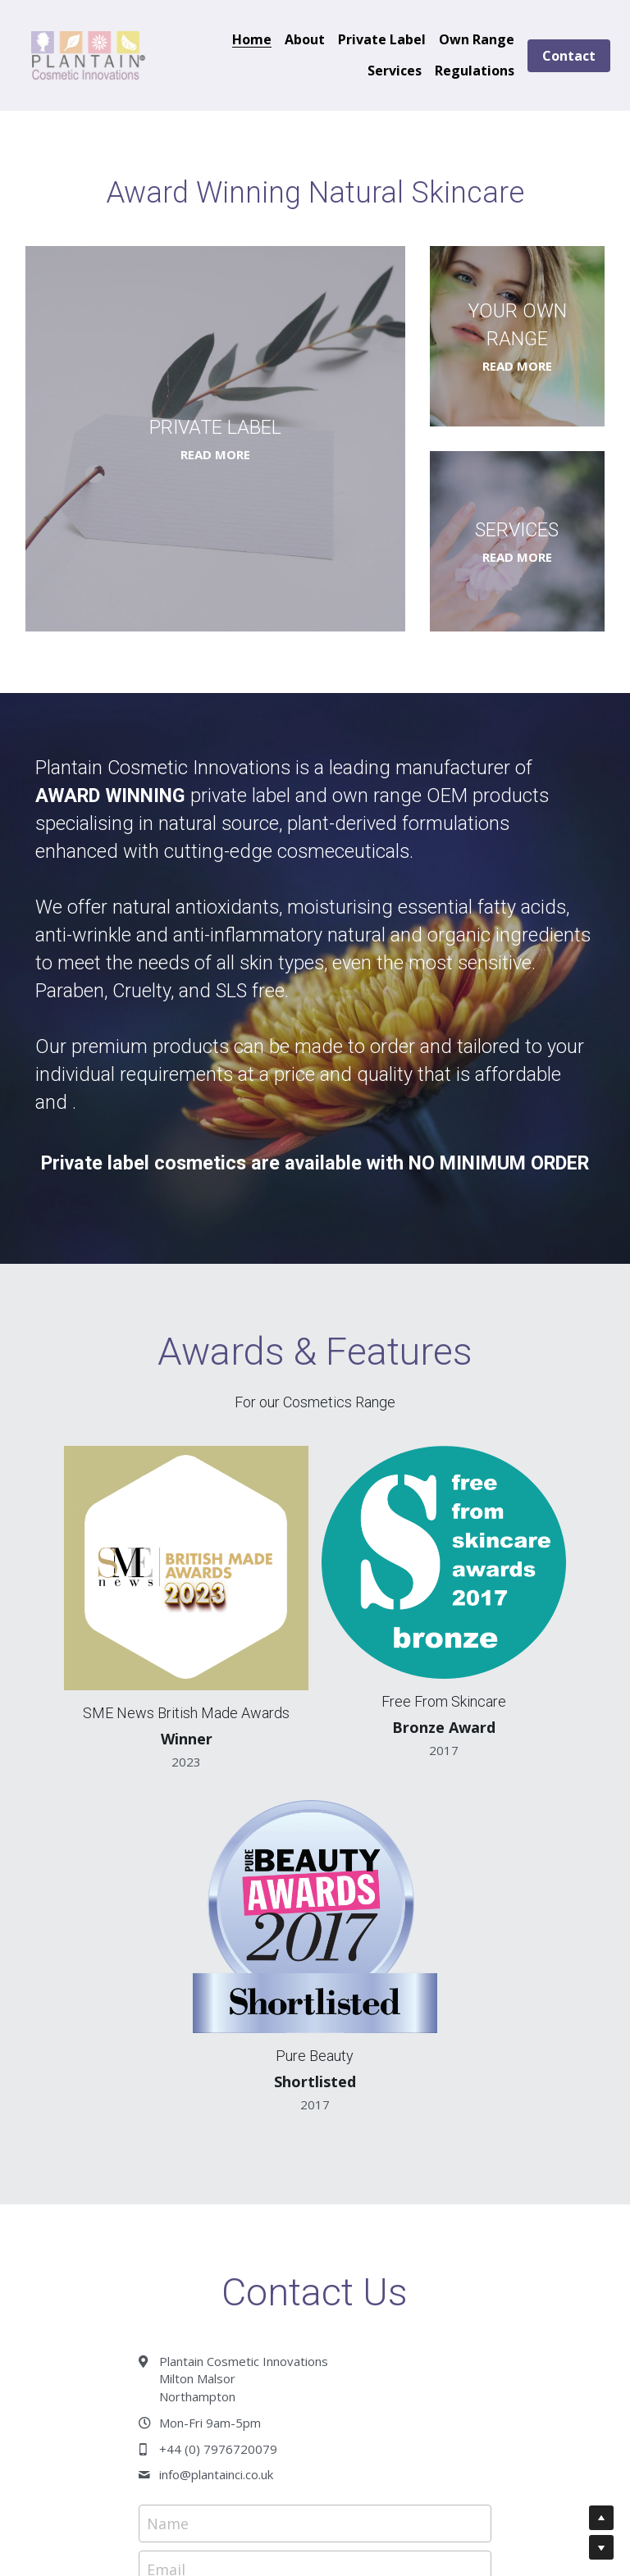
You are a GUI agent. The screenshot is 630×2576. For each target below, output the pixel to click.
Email (166, 2144)
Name (168, 2099)
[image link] (89, 54)
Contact (569, 56)
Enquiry (173, 2194)
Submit (315, 2379)
